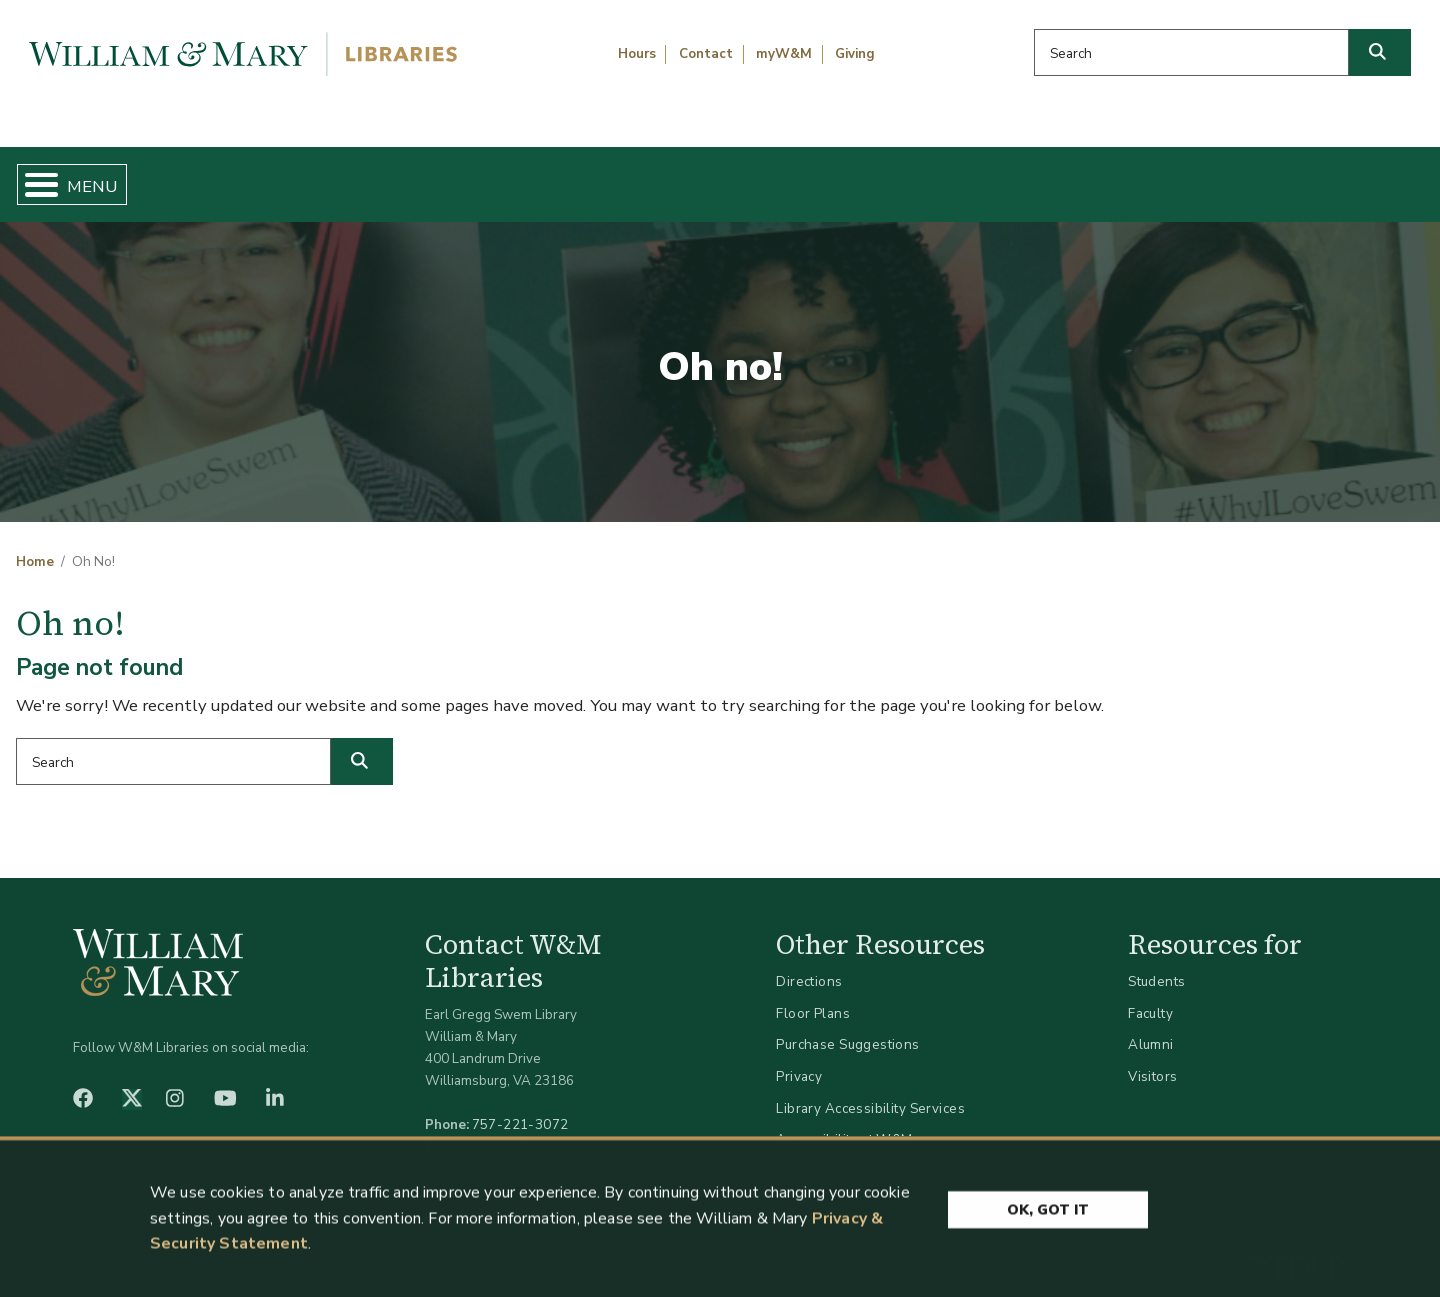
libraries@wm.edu (525, 1130)
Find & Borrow (303, 176)
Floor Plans (813, 996)
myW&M (784, 54)
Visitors (1152, 1059)
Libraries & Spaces (822, 176)
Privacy (799, 1059)
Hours (637, 54)
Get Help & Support (555, 176)
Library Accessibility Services (870, 1091)
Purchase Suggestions (847, 1028)
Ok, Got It (1048, 1215)
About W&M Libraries (1097, 176)
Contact (706, 54)
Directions (809, 965)
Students (1156, 965)
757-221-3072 (520, 1108)
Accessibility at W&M (844, 1123)
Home (109, 176)
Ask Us (1326, 176)
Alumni (1151, 1028)
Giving (855, 54)
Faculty (1150, 996)
